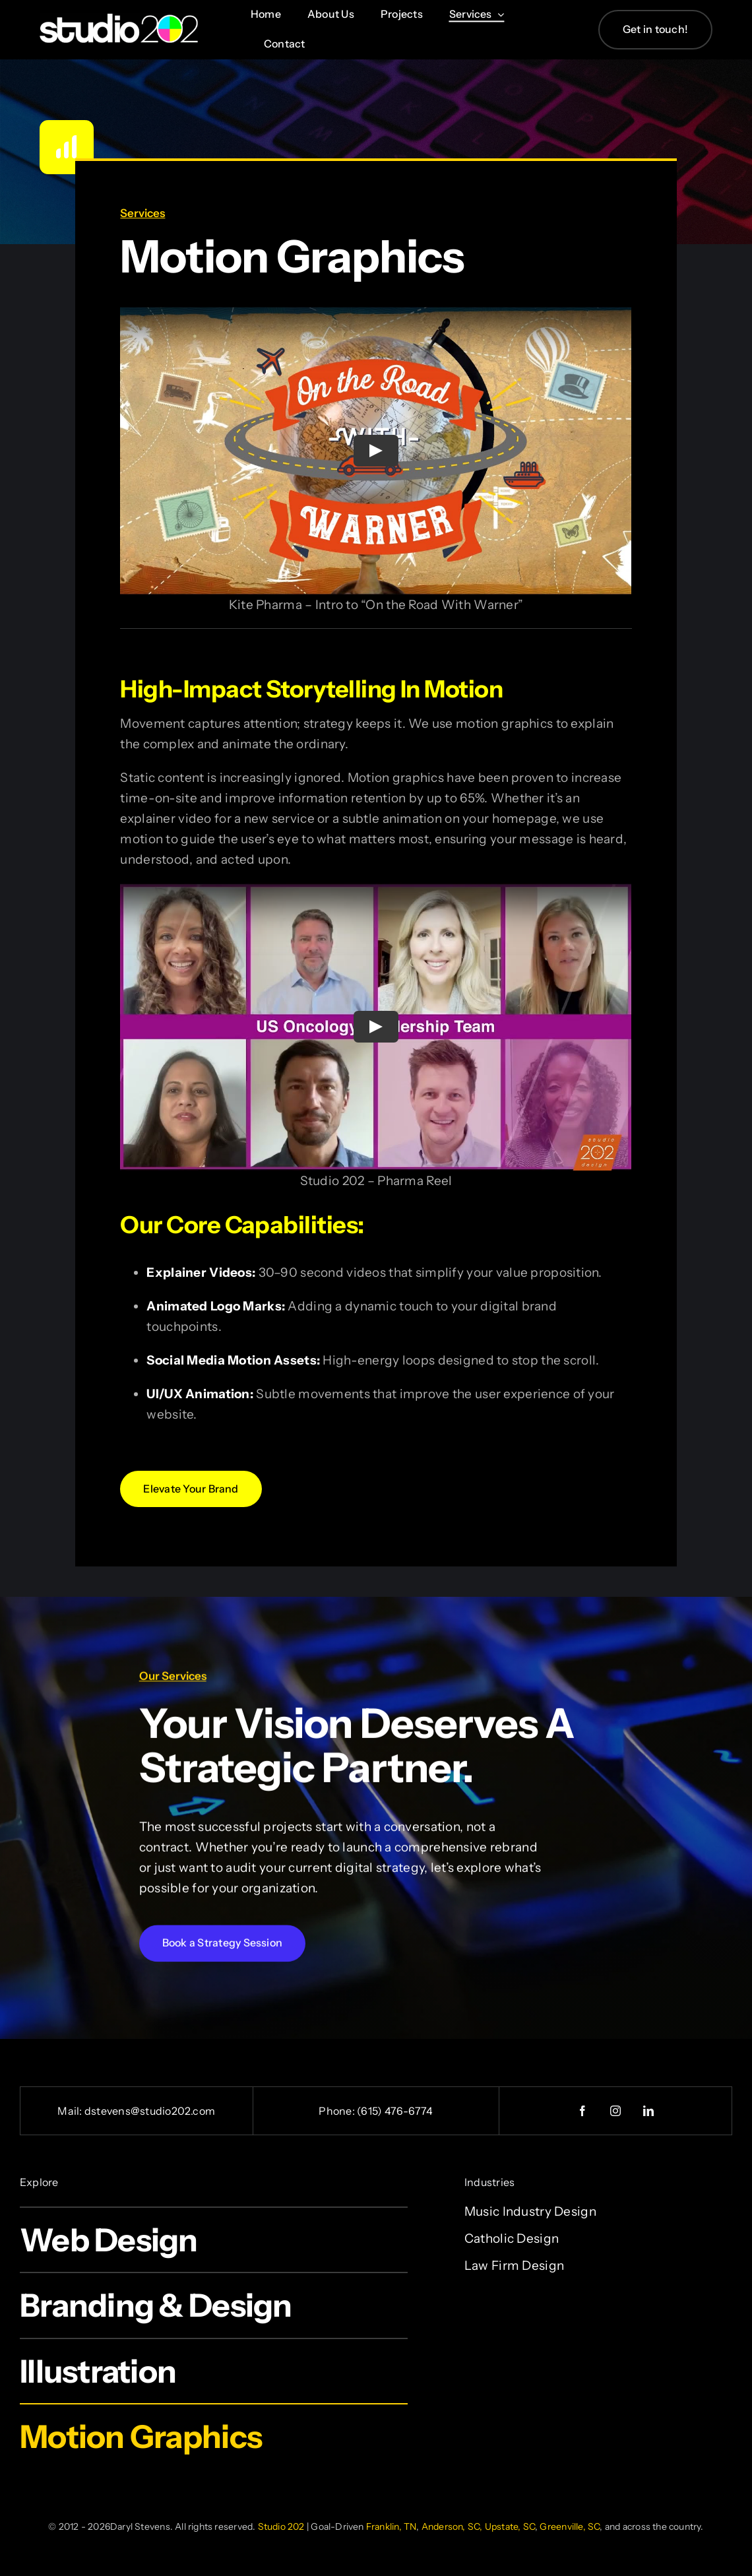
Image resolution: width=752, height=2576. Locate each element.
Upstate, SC (510, 2526)
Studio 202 (281, 2526)
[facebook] (582, 2110)
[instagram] (615, 2110)
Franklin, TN (391, 2526)
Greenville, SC (570, 2526)
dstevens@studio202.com (149, 2110)
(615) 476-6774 (395, 2110)
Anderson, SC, (452, 2526)
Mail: (70, 2110)
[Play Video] (376, 449)
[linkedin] (648, 2110)
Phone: (338, 2110)
